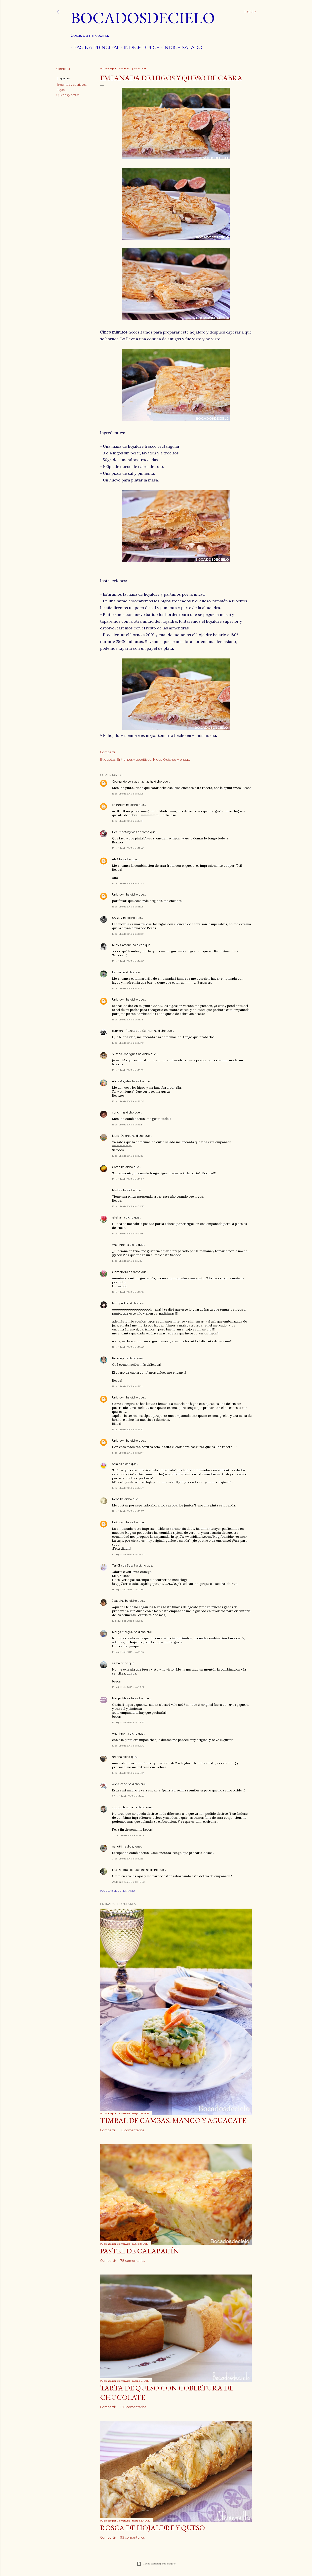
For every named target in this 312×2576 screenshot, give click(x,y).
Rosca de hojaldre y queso (152, 2527)
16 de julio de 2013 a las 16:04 (128, 1101)
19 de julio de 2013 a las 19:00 (128, 1745)
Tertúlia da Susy (123, 1565)
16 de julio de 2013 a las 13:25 (127, 883)
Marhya (117, 1190)
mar (115, 1757)
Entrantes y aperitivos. (71, 85)
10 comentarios (132, 2130)
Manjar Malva (121, 1698)
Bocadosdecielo (143, 17)
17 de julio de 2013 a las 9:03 (127, 1233)
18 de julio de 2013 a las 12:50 (128, 1589)
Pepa (115, 1499)
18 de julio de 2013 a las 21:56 (128, 1651)
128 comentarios (133, 2407)
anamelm (118, 805)
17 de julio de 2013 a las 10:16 (127, 1291)
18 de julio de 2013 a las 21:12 (127, 1620)
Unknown (118, 894)
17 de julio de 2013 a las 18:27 (128, 1511)
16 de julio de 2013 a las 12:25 (127, 793)
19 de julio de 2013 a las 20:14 (128, 1772)
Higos (60, 90)
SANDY (117, 918)
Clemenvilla (120, 1272)
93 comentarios (132, 2537)
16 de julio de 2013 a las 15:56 (127, 1070)
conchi (116, 1112)
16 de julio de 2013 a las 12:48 (128, 848)
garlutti (117, 1846)
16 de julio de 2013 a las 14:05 (128, 961)
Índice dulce (139, 47)
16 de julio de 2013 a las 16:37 (128, 1124)
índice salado (180, 47)
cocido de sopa (122, 1807)
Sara (115, 1464)
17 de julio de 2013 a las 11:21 (127, 1386)
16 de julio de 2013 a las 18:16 (127, 1155)
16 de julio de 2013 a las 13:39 (128, 933)
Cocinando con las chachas (130, 781)
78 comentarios (132, 2261)
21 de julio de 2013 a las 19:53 (127, 1858)
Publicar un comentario (117, 1890)
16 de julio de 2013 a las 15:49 (128, 1042)
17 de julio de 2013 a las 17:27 (128, 1487)
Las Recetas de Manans (128, 1870)
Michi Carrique (122, 945)
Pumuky (118, 1358)
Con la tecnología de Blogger (156, 2563)
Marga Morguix (122, 1632)
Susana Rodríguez (124, 1054)
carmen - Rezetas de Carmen (132, 1031)
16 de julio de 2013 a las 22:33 (128, 1206)
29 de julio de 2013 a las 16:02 (128, 1881)
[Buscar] (249, 12)
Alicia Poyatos (121, 1081)
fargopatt (118, 1303)
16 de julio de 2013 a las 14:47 (128, 988)
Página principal (94, 47)
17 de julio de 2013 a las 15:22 (127, 1429)
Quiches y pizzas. (68, 95)
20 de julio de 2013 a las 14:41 (128, 1796)
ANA (115, 859)
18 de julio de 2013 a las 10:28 (128, 1554)
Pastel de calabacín (139, 2251)
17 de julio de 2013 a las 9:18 (127, 1260)
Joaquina (118, 1601)
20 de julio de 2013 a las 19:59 (128, 1835)
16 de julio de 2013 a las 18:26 (128, 1179)
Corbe (116, 1167)
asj (114, 1663)
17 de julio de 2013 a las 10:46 (128, 1347)
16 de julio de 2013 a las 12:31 (127, 820)
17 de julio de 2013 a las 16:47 (128, 1452)
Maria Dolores (121, 1136)
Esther (116, 972)
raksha (116, 1217)
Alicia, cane (119, 1784)
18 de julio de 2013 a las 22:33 (128, 1722)
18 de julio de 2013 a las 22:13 (128, 1687)
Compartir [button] (63, 69)
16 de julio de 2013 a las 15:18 (127, 1019)
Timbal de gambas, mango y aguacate (173, 2120)
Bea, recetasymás (124, 832)
